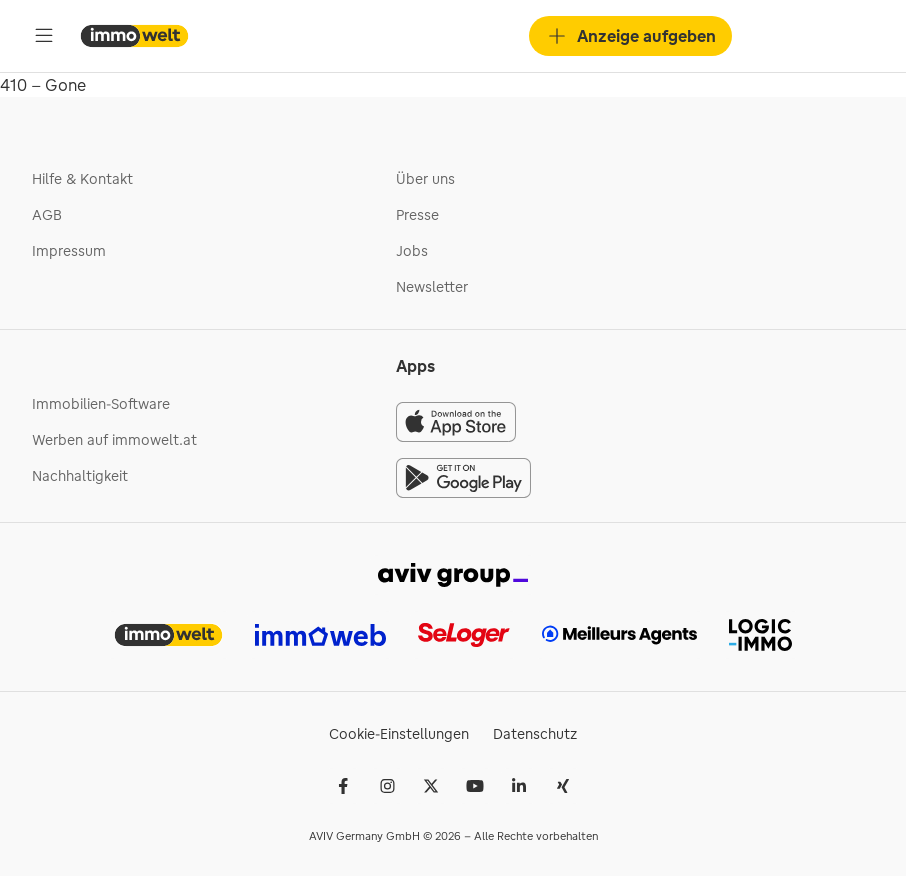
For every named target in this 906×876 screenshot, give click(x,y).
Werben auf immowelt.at (114, 440)
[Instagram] (387, 786)
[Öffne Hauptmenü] (44, 36)
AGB (47, 215)
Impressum (69, 251)
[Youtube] (475, 786)
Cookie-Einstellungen (399, 734)
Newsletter (432, 287)
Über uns (425, 179)
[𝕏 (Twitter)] (431, 786)
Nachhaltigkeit (80, 476)
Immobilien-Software (101, 404)
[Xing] (563, 786)
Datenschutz (535, 734)
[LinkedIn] (519, 786)
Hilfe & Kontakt (82, 179)
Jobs (412, 251)
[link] (453, 573)
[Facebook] (343, 786)
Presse (417, 215)
